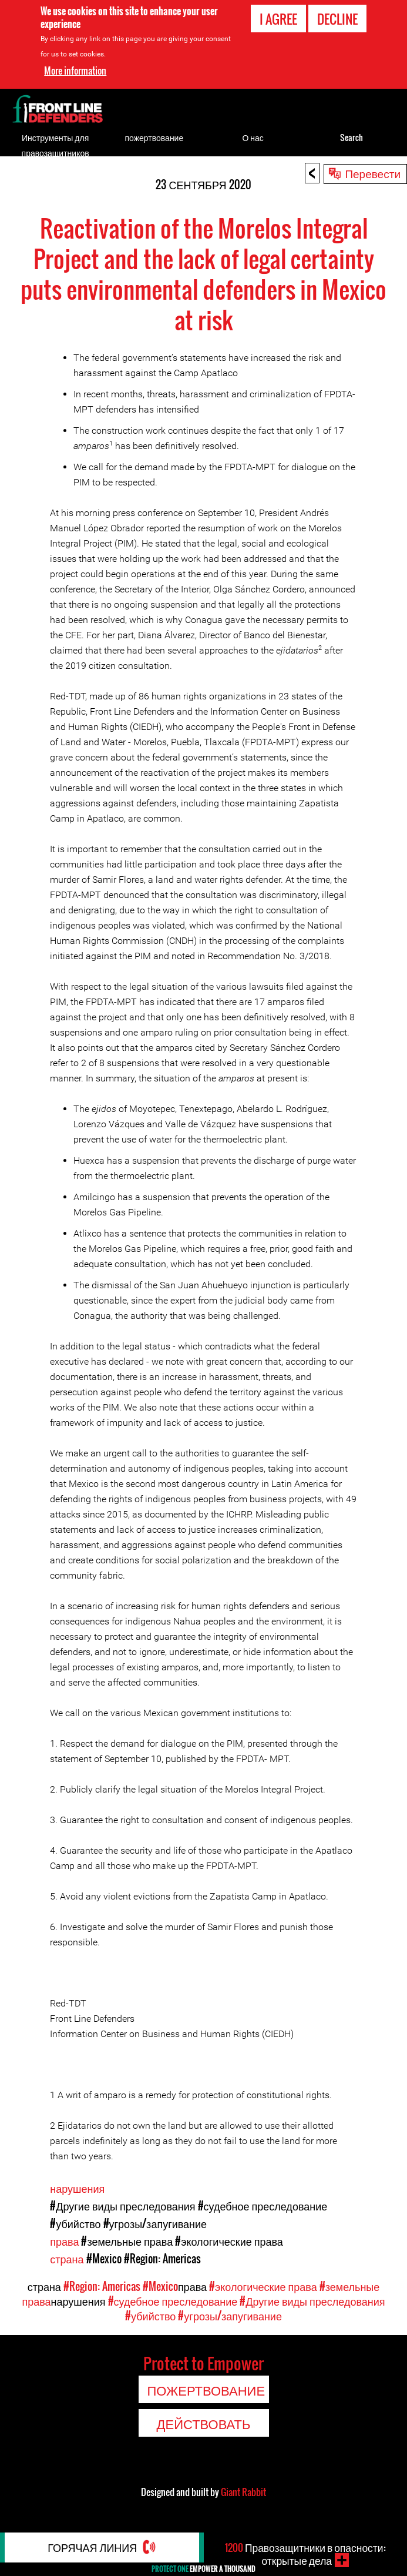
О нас (252, 137)
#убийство (75, 2223)
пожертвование (154, 137)
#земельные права (127, 2241)
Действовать (204, 2423)
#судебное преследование (263, 2205)
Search (351, 137)
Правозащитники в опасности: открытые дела (305, 2554)
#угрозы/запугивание (155, 2223)
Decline (337, 18)
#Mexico (104, 2258)
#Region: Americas (162, 2258)
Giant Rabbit (243, 2492)
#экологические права (229, 2241)
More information (75, 70)
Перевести (373, 173)
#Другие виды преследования (122, 2205)
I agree (278, 18)
